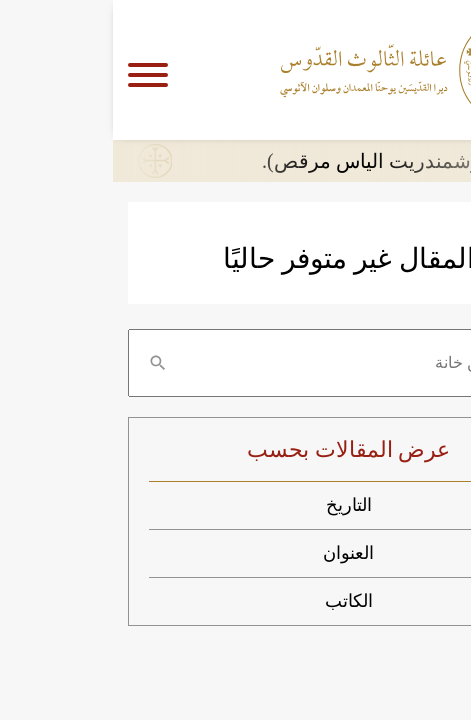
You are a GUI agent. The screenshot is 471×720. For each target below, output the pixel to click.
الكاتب (236, 601)
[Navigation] (42, 70)
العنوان (235, 553)
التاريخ (236, 505)
